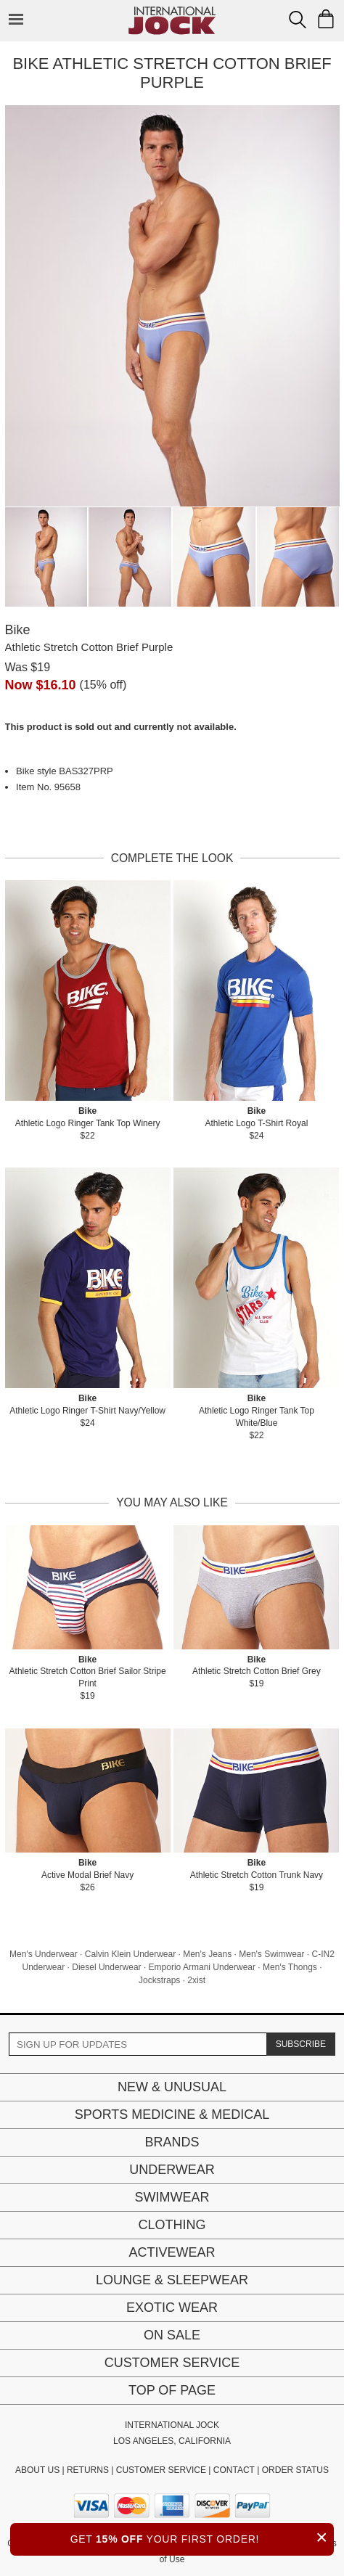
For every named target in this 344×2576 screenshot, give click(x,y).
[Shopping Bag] (325, 18)
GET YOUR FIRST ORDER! (202, 2537)
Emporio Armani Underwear (202, 1967)
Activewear (171, 2252)
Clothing (171, 2225)
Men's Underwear (43, 1954)
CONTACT (234, 2470)
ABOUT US (37, 2470)
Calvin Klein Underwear (130, 1954)
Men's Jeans (207, 1954)
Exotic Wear (172, 2307)
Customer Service (172, 2362)
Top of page (172, 2390)
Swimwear (172, 2197)
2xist (196, 1980)
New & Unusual (172, 2087)
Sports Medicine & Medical (172, 2114)
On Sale (172, 2335)
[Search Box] (297, 19)
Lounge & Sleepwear (172, 2280)
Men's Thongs (290, 1967)
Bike (17, 630)
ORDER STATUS (295, 2470)
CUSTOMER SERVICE (161, 2470)
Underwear (172, 2169)
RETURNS (88, 2470)
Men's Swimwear (271, 1954)
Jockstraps (159, 1980)
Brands (171, 2142)
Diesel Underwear (106, 1967)
